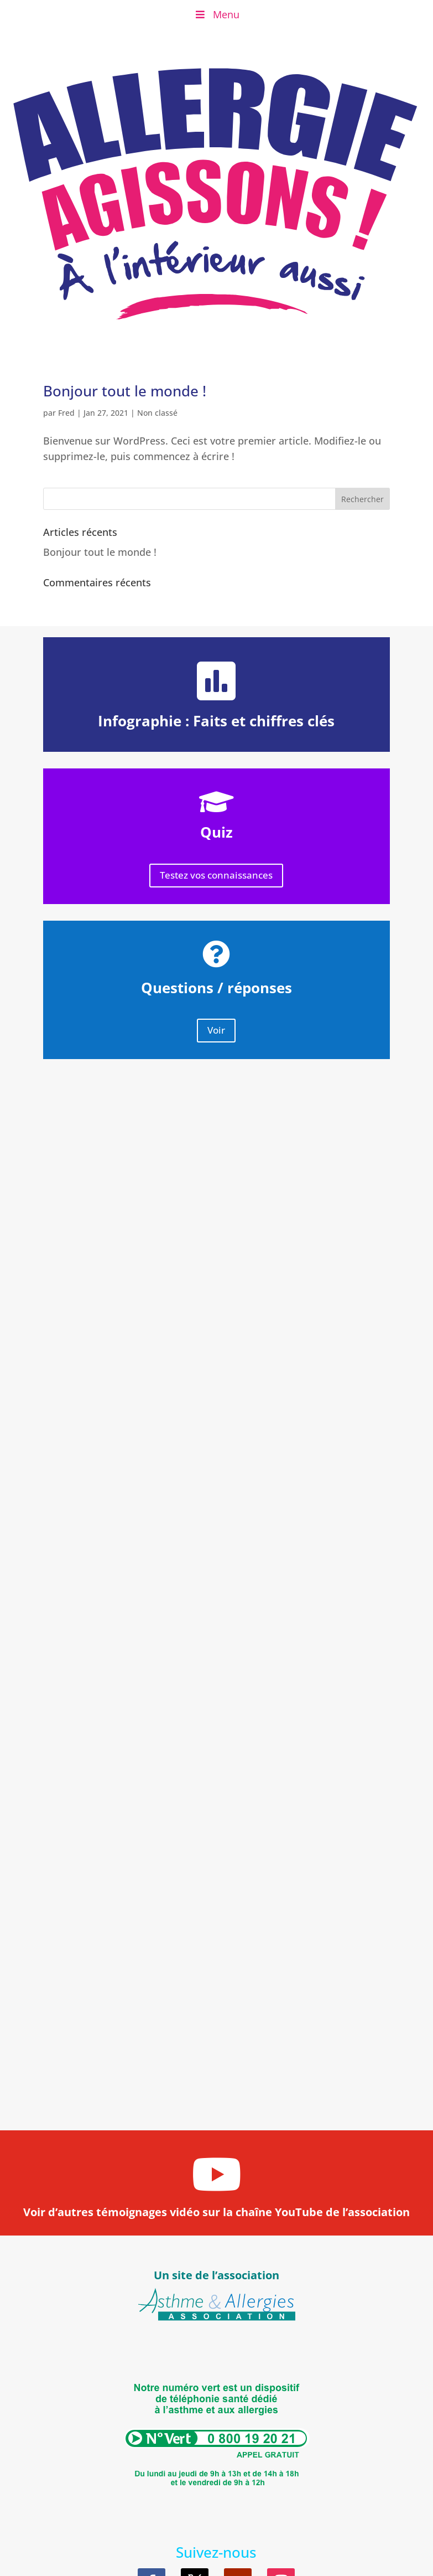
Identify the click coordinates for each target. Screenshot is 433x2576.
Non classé (157, 412)
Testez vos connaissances (216, 875)
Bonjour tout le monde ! (124, 391)
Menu (216, 14)
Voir (216, 1030)
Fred (66, 412)
